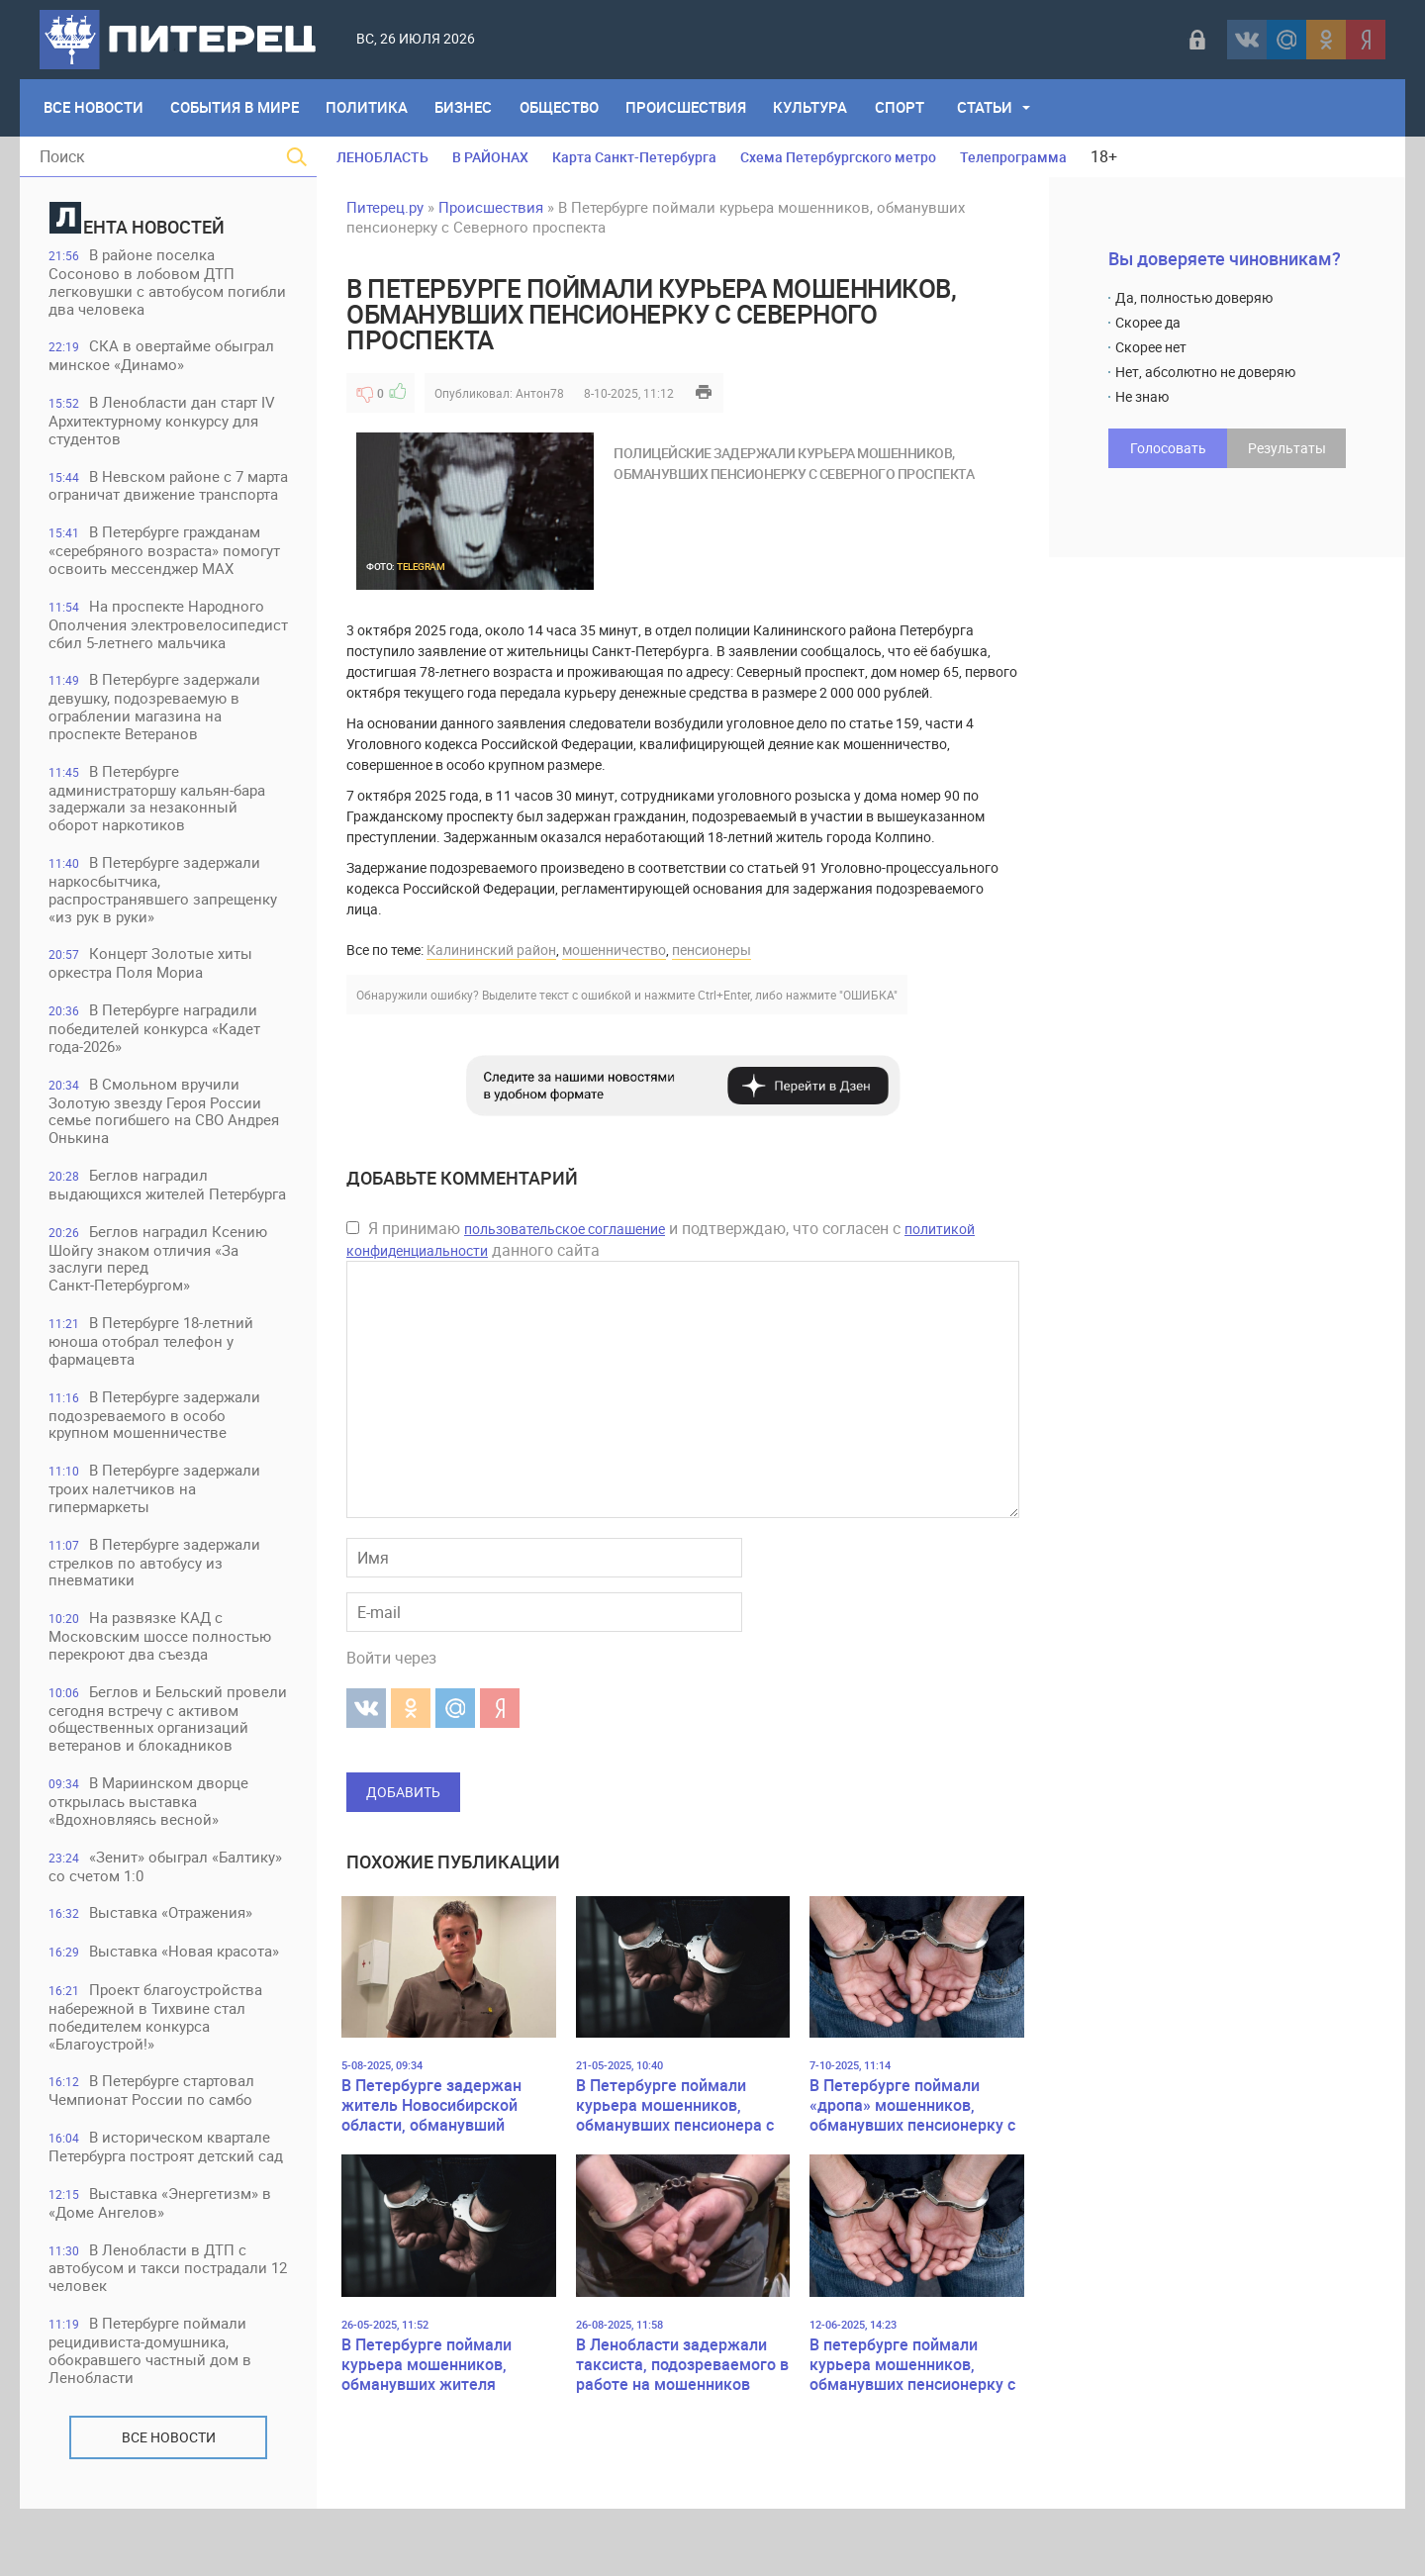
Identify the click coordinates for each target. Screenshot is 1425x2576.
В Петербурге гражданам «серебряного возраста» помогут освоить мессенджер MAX (165, 570)
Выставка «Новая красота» (164, 2016)
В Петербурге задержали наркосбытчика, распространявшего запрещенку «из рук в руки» (163, 930)
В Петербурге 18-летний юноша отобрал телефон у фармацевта (151, 1384)
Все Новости (93, 108)
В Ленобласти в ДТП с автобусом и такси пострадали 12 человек (158, 2334)
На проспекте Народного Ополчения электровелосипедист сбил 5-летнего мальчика (157, 654)
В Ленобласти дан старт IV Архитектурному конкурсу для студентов (162, 422)
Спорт (904, 108)
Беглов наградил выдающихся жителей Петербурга (168, 1226)
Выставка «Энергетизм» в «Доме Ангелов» (160, 2268)
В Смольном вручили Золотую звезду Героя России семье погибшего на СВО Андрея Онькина (164, 1152)
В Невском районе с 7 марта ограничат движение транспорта (146, 496)
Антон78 (540, 393)
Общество (562, 108)
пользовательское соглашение (564, 1228)
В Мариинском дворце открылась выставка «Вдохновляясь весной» (149, 1865)
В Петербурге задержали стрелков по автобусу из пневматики (155, 1606)
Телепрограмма (1013, 156)
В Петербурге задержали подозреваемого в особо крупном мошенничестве (155, 1458)
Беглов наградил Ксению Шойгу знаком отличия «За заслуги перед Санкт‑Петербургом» (158, 1301)
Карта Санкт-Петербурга (634, 156)
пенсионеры (711, 949)
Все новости (169, 2504)
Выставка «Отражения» (151, 1977)
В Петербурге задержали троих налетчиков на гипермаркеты (155, 1532)
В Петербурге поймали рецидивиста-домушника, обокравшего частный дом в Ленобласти (150, 2417)
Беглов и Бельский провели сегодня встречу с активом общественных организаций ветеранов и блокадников (144, 1773)
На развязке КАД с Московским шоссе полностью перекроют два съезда (160, 1681)
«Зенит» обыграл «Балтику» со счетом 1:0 (166, 1930)
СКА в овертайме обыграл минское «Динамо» (162, 356)
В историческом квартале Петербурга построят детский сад (166, 2212)
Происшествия (689, 108)
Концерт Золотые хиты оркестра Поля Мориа (151, 1004)
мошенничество (614, 949)
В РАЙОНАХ (490, 156)
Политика (369, 108)
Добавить (403, 1791)
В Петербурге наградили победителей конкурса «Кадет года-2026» (155, 1069)
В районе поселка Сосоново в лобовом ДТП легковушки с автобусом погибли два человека (168, 282)
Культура (815, 108)
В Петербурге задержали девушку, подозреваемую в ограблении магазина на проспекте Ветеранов (155, 746)
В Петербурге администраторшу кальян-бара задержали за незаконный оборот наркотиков (157, 838)
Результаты (1287, 447)
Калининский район (491, 949)
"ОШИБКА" (868, 994)
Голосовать (1168, 447)
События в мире (235, 108)
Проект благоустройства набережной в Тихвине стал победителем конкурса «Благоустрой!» (156, 2082)
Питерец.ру (385, 207)
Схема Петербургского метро (838, 156)
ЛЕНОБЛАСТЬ (382, 156)
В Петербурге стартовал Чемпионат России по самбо (152, 2156)
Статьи (990, 108)
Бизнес (466, 108)
